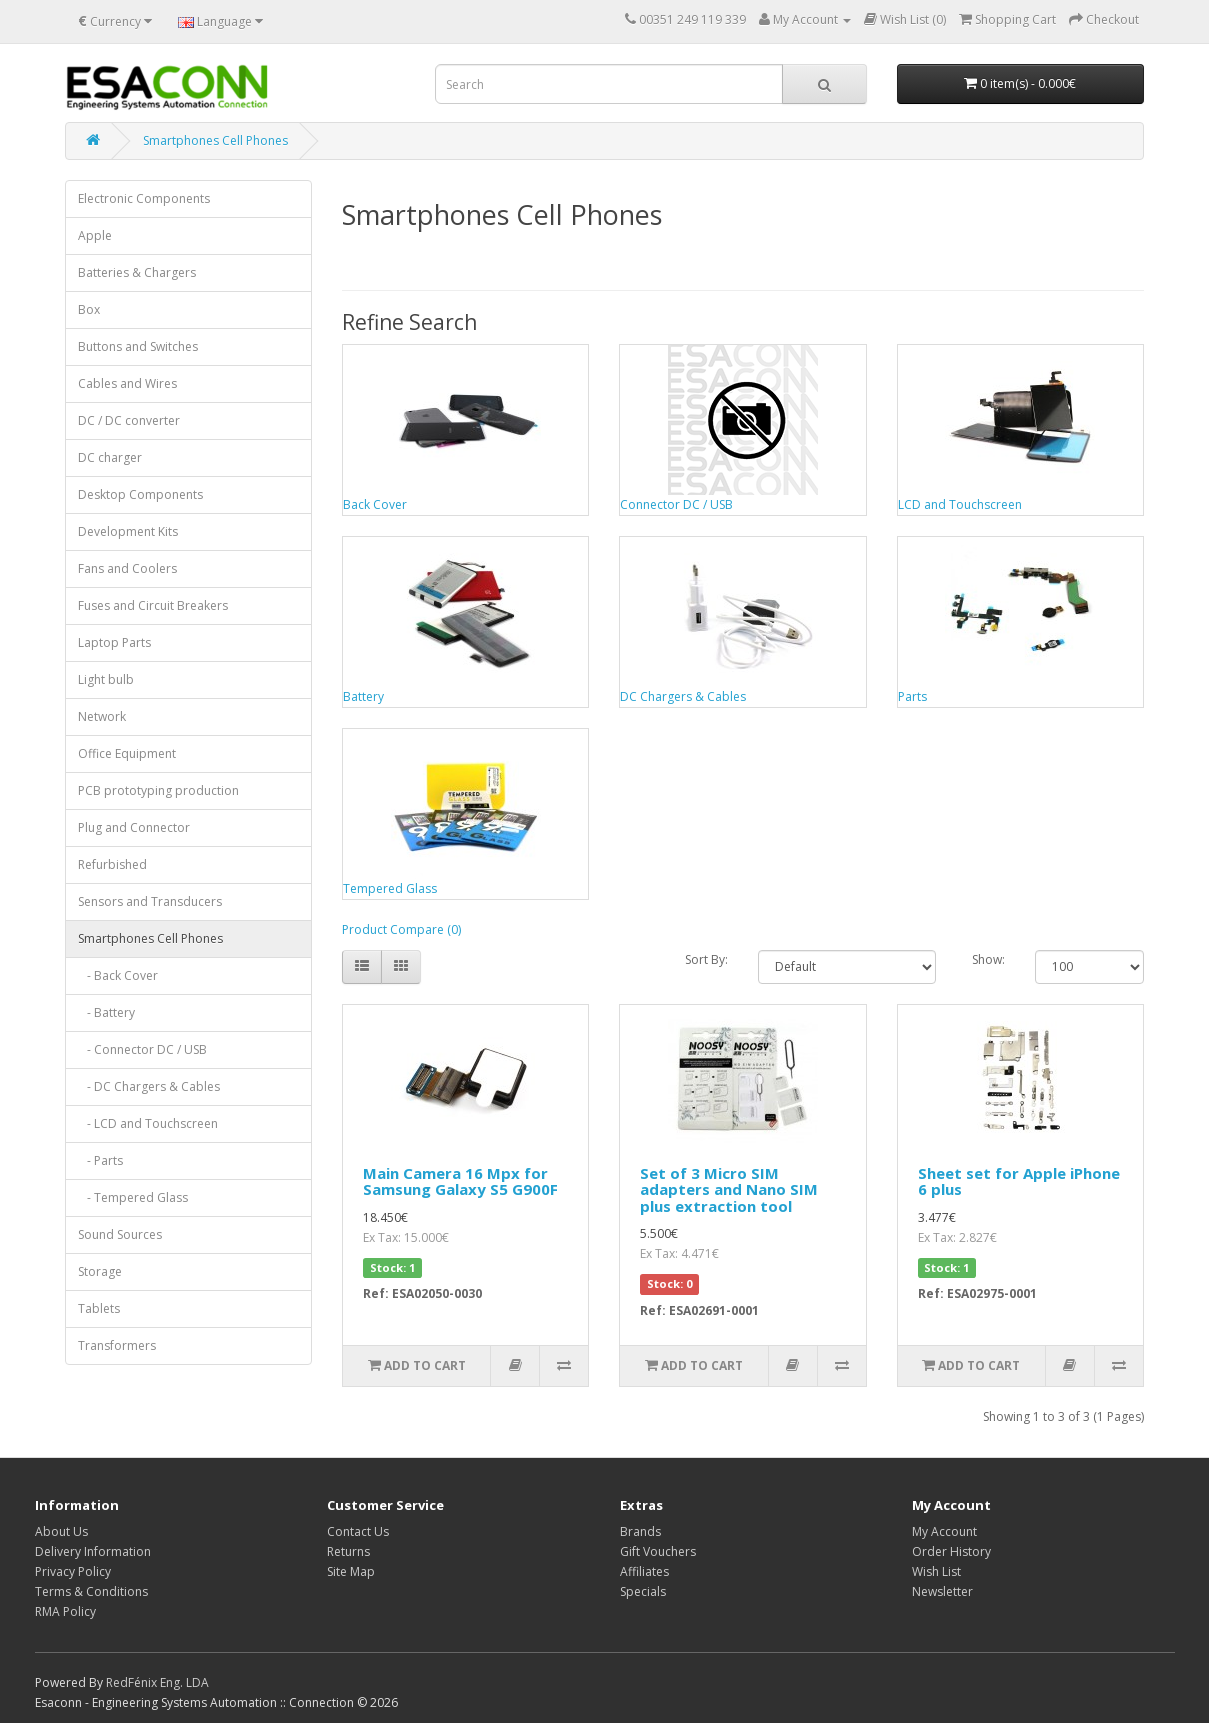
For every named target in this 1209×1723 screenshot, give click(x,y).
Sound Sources (120, 1234)
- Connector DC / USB (142, 1049)
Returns (348, 1551)
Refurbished (112, 864)
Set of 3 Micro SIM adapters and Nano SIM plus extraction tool (729, 1189)
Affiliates (644, 1571)
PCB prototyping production (158, 790)
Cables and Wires (127, 383)
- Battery (106, 1012)
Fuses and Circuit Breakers (153, 605)
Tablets (99, 1308)
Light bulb (106, 679)
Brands (640, 1531)
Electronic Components (144, 198)
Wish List (936, 1571)
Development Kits (128, 531)
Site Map (351, 1571)
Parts (912, 696)
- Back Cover (118, 975)
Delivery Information (93, 1551)
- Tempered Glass (133, 1197)
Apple (95, 235)
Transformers (117, 1345)
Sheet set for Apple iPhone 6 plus (1019, 1181)
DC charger (110, 457)
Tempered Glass (390, 888)
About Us (61, 1531)
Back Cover (375, 504)
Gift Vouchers (658, 1551)
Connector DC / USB (676, 504)
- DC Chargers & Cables (149, 1086)
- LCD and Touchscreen (148, 1123)
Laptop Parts (114, 642)
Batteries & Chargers (137, 272)
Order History (951, 1551)
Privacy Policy (73, 1571)
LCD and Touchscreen (960, 504)
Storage (100, 1271)
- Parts (100, 1160)
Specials (643, 1591)
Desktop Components (140, 494)
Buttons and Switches (138, 346)
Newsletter (942, 1591)
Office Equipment (127, 753)
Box (89, 309)
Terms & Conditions (91, 1591)
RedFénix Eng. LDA (157, 1682)
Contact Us (358, 1531)
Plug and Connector (134, 827)
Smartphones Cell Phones (215, 140)
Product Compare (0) (401, 929)
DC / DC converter (129, 420)
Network (102, 716)
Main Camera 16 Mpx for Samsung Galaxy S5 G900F (460, 1181)
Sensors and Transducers (150, 901)
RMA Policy (65, 1611)
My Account (944, 1531)
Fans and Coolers (127, 568)
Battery (363, 696)
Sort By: (706, 959)
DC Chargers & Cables (683, 696)
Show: (988, 959)
